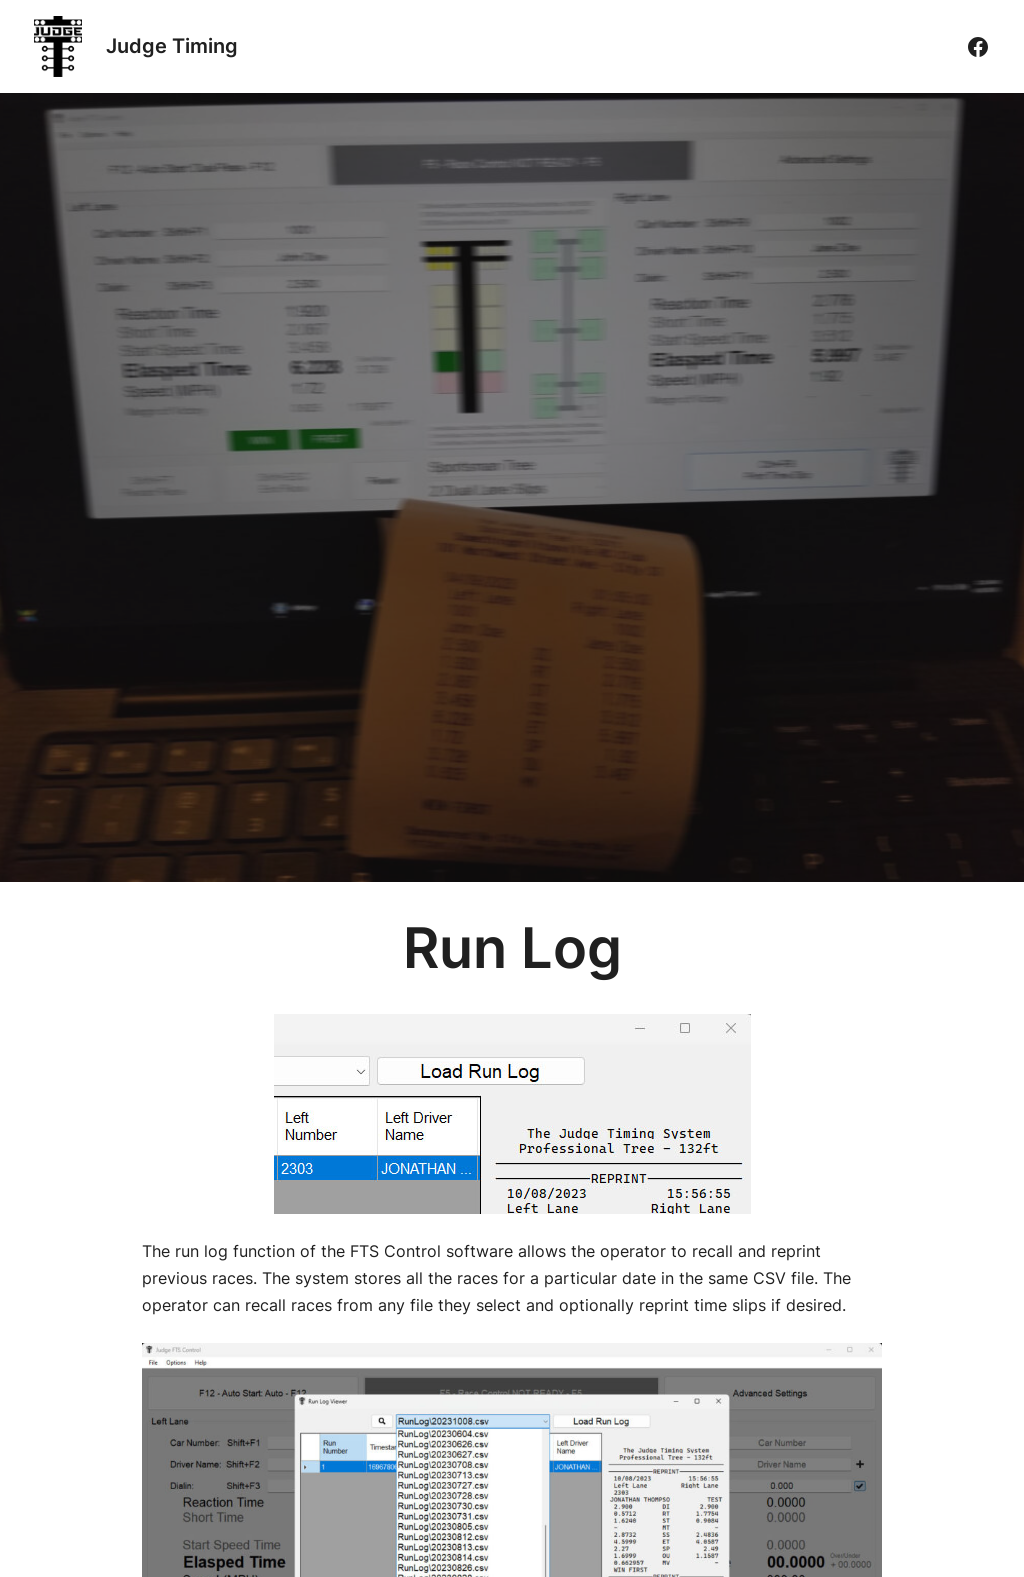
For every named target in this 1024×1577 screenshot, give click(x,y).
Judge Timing (172, 46)
